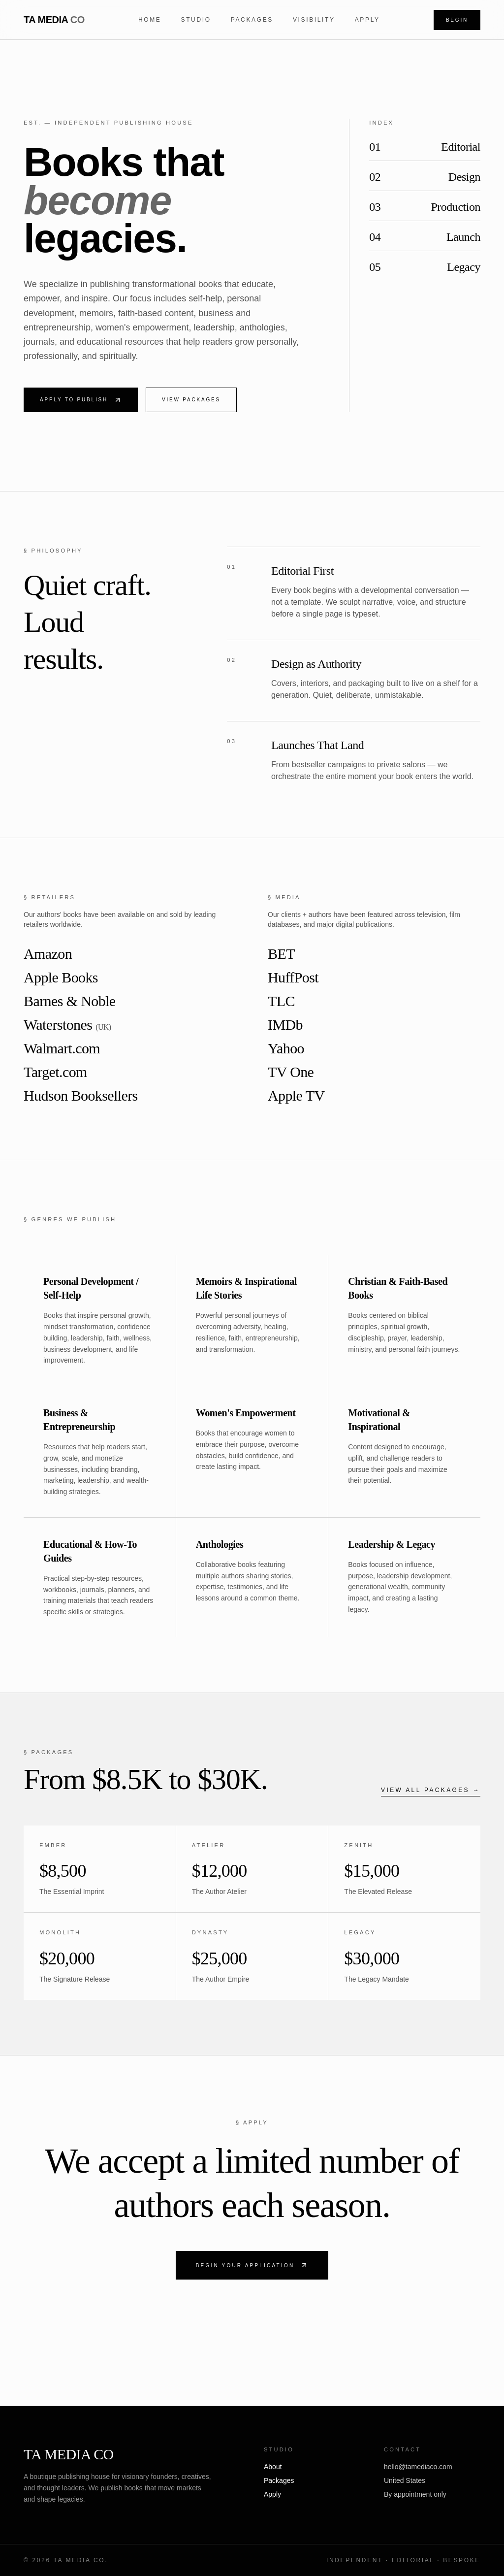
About (273, 2467)
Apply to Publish (81, 400)
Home (149, 19)
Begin (457, 20)
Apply (367, 19)
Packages (252, 19)
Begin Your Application (252, 2265)
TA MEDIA (54, 19)
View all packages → (430, 1790)
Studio (196, 19)
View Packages (191, 399)
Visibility (314, 19)
